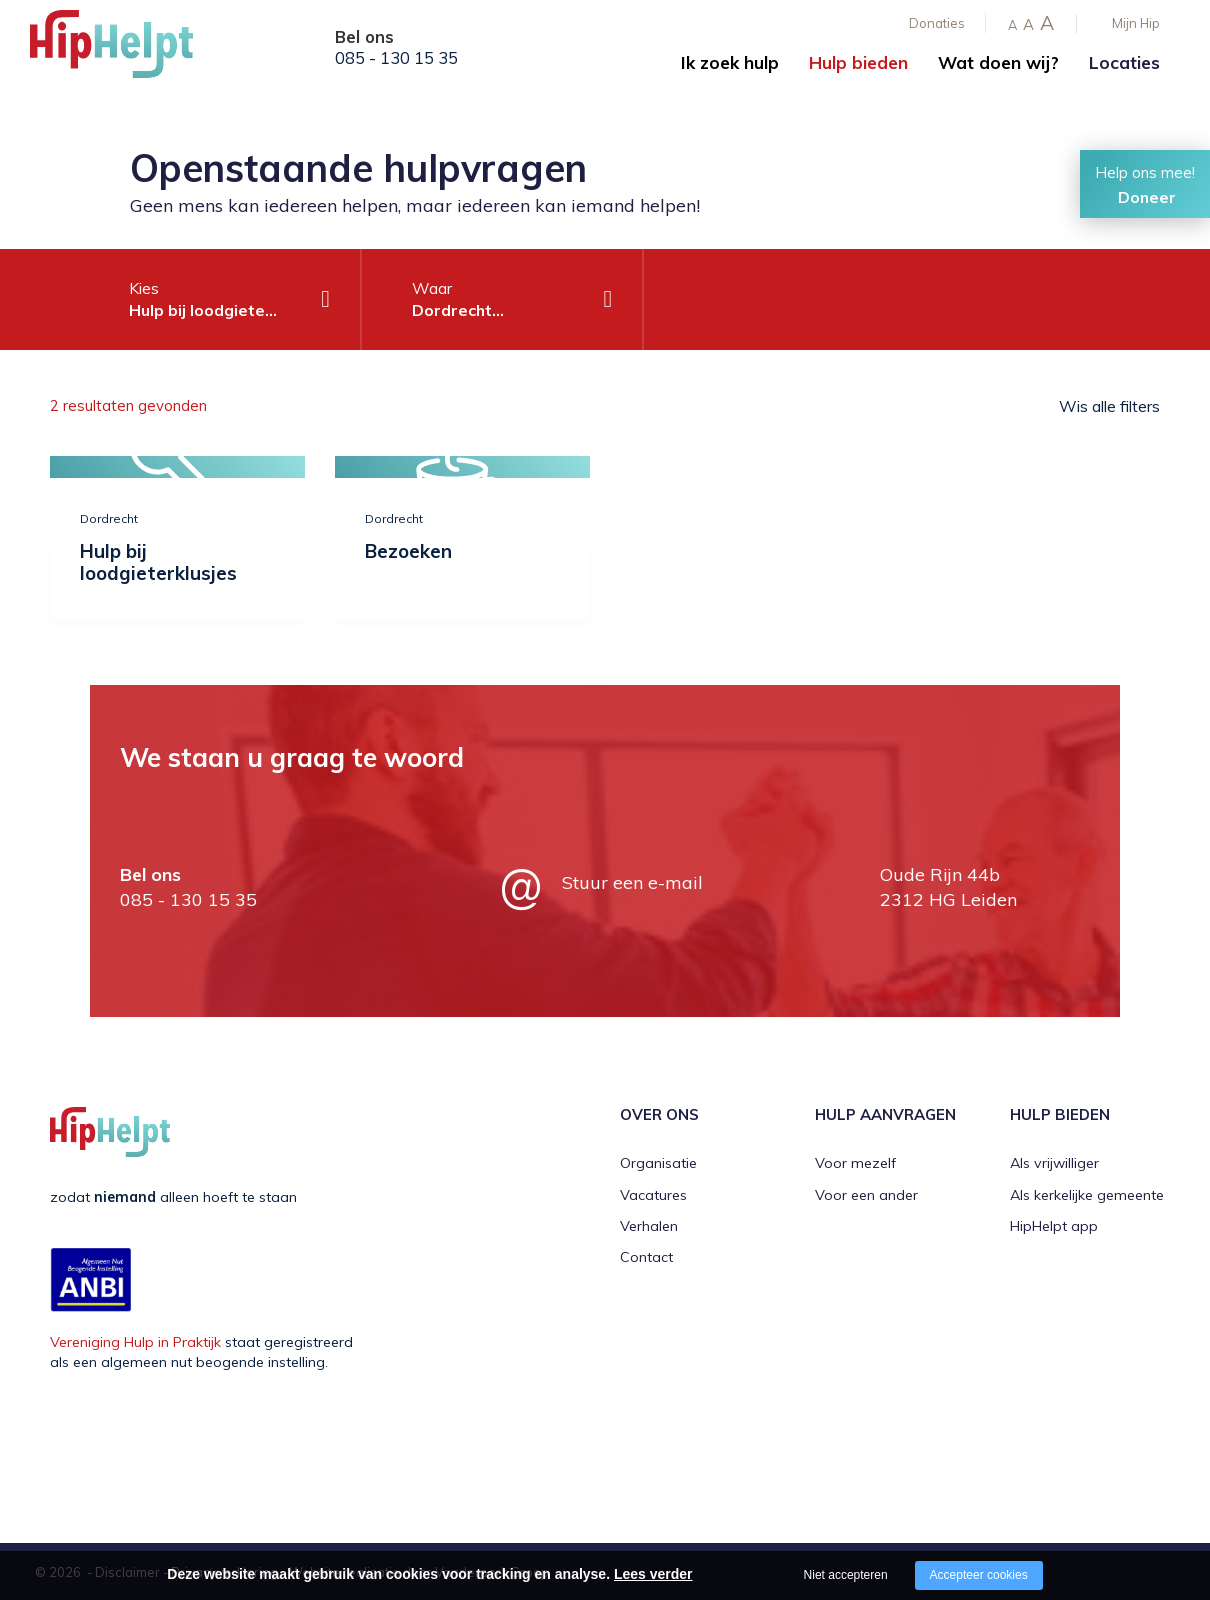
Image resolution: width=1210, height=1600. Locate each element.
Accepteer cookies (979, 1575)
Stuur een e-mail (632, 881)
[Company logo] (130, 50)
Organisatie (658, 1163)
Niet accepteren (846, 1575)
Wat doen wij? (998, 62)
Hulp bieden (858, 62)
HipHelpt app (1054, 1225)
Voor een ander (866, 1194)
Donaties (937, 23)
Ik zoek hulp (730, 62)
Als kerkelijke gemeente (1087, 1194)
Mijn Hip (1136, 23)
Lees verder (653, 1574)
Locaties (1124, 62)
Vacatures (653, 1194)
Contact (646, 1257)
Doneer (1147, 197)
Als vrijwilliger (1054, 1163)
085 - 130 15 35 (396, 58)
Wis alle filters (1109, 406)
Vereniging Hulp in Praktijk (135, 1341)
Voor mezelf (855, 1163)
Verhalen (649, 1225)
